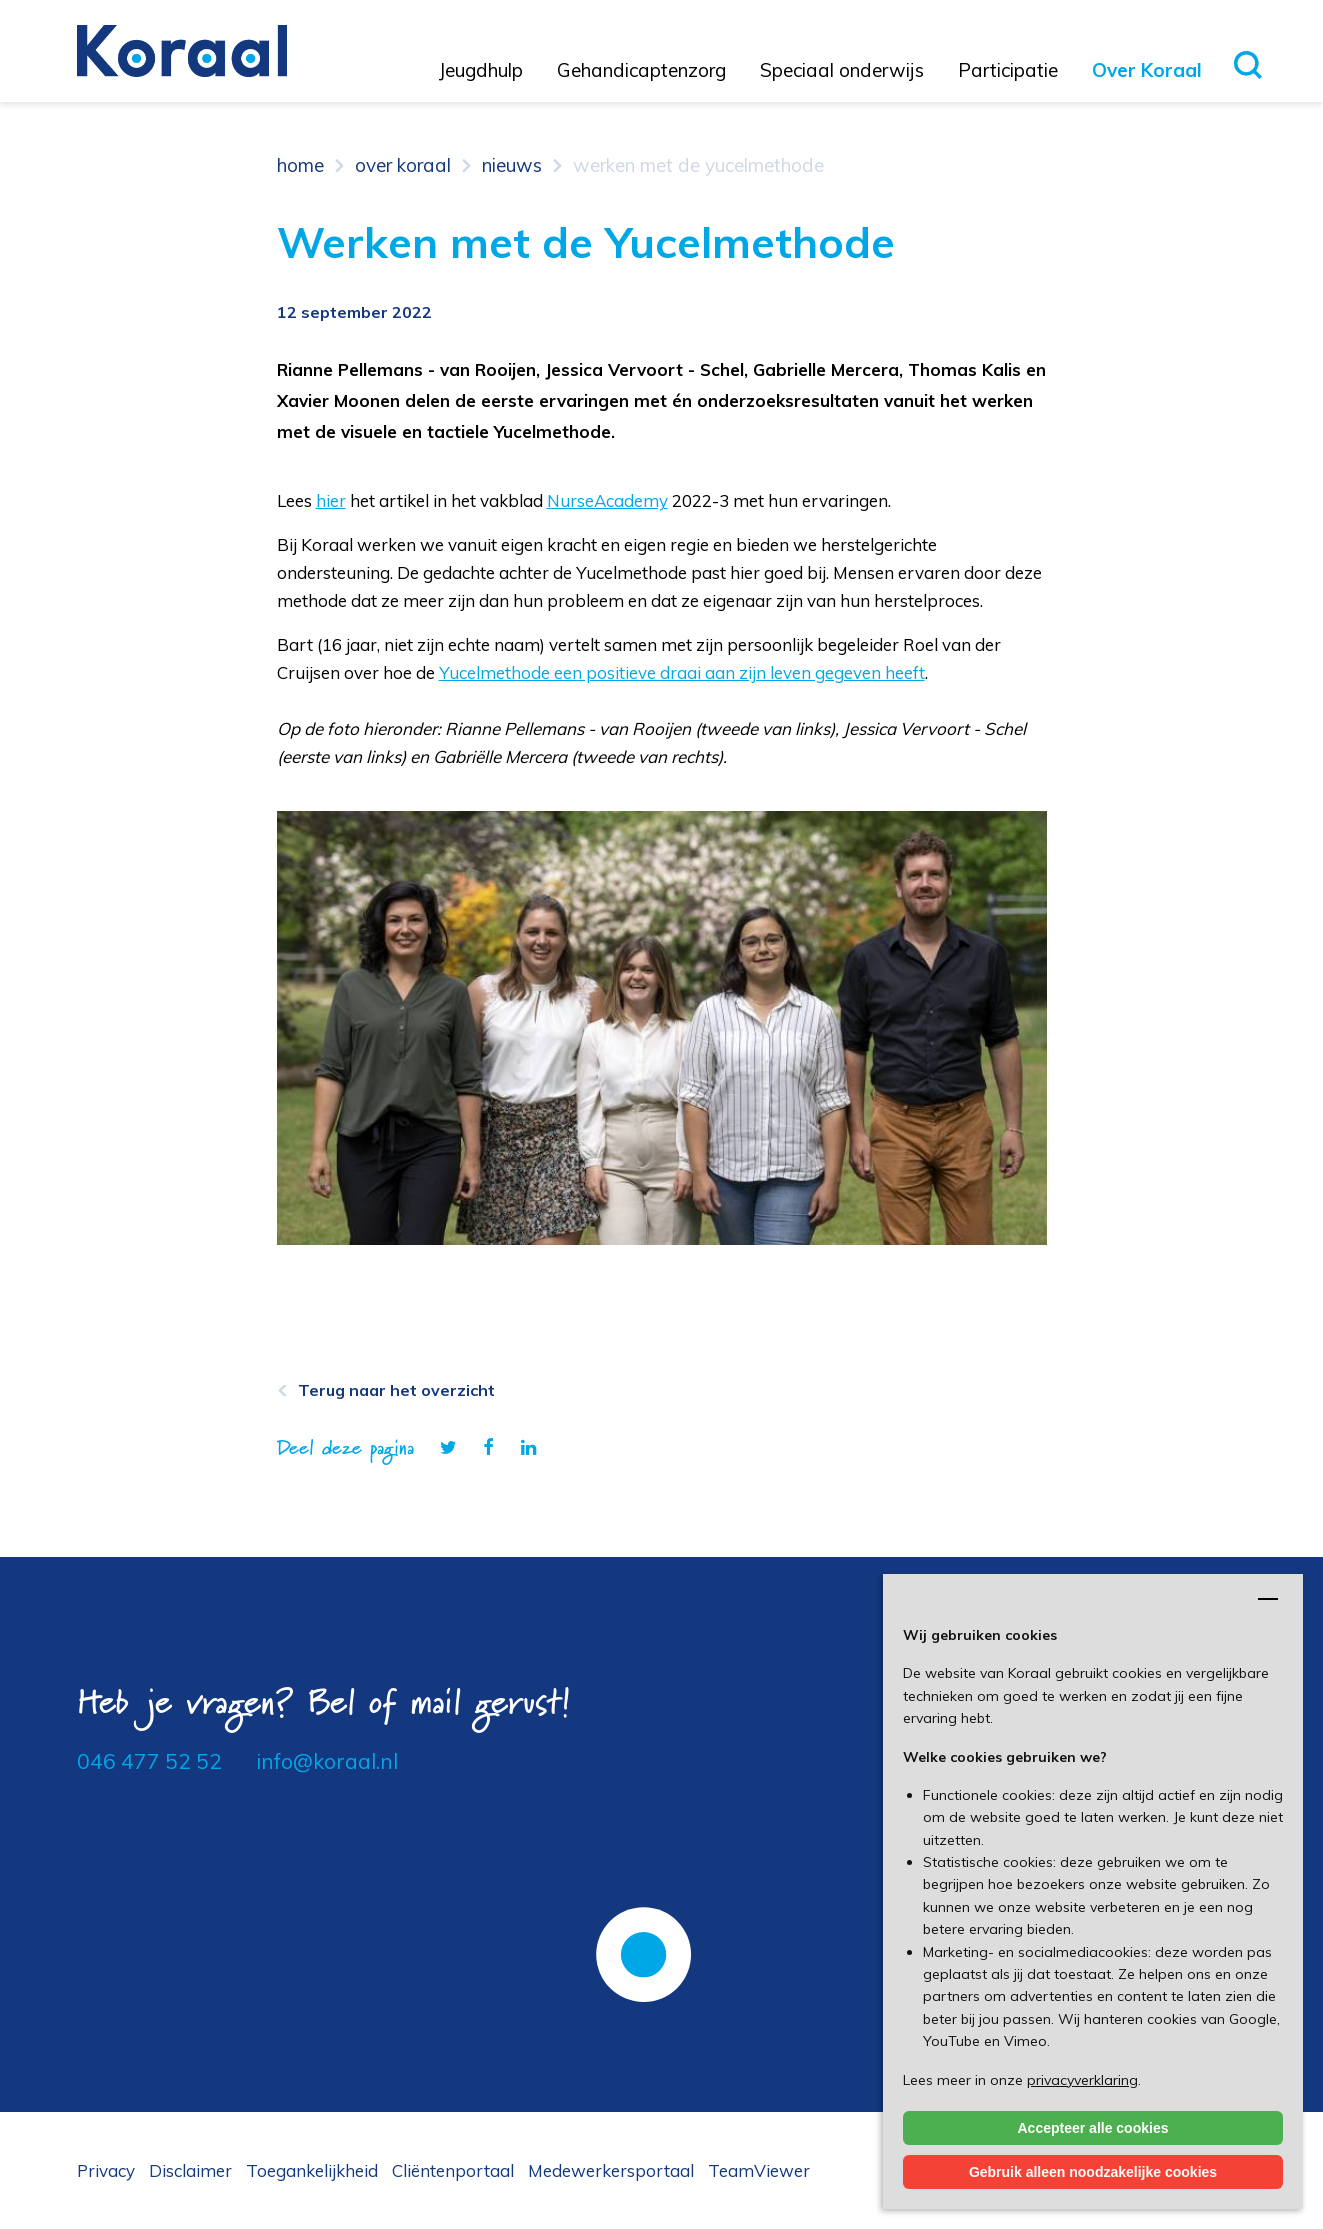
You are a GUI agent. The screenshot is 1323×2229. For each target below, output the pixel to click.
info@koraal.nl (327, 1761)
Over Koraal (1147, 70)
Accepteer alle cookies (1093, 2128)
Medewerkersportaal (611, 2170)
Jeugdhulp (481, 70)
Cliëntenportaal (453, 2170)
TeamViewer (759, 2170)
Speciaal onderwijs (842, 70)
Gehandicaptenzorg (641, 70)
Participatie (1008, 70)
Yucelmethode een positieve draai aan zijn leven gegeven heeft (682, 672)
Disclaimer (190, 2170)
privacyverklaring (1082, 2080)
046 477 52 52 (149, 1761)
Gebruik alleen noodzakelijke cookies (1093, 2172)
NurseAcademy (607, 500)
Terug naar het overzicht (396, 1390)
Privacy (106, 2170)
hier (331, 500)
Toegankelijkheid (312, 2170)
